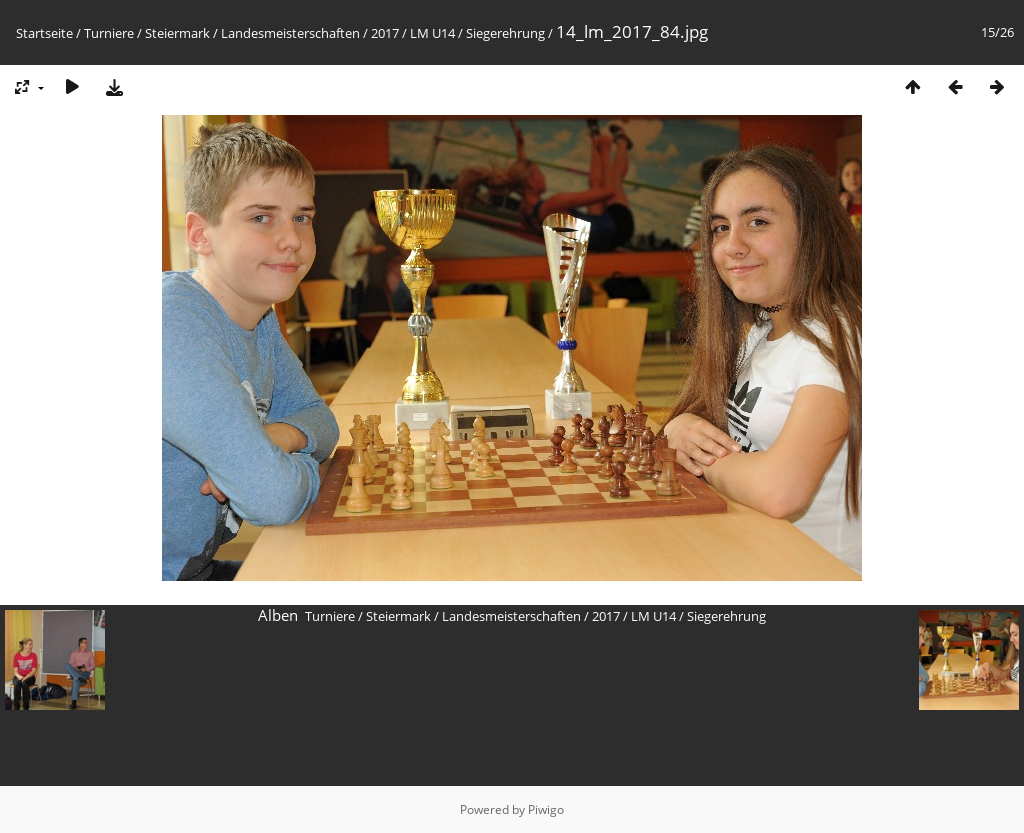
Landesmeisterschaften (290, 33)
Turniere (109, 33)
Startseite (44, 33)
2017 (385, 33)
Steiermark (177, 33)
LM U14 (432, 33)
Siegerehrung (505, 33)
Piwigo (546, 809)
